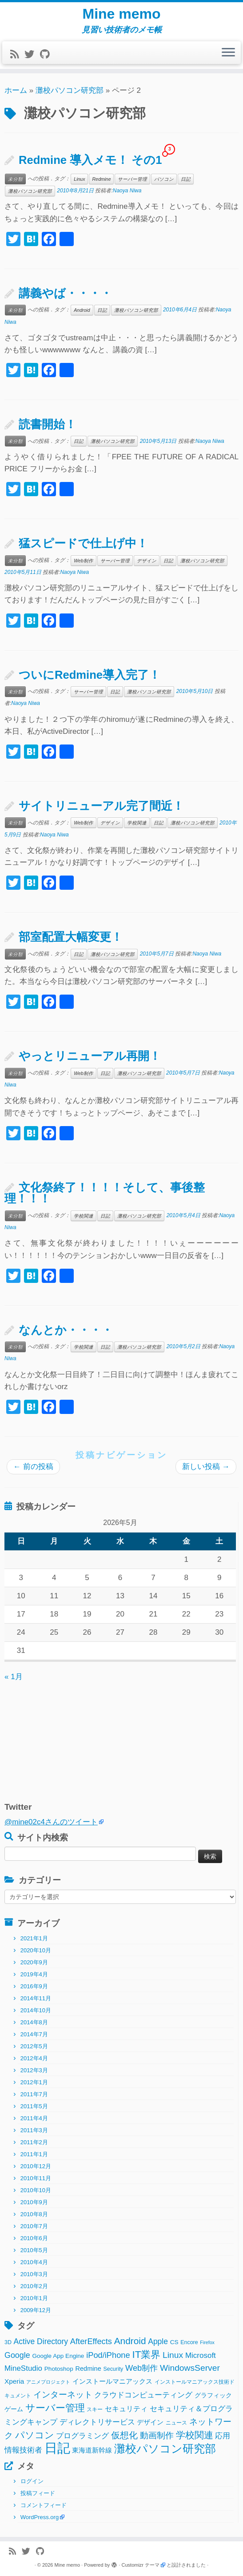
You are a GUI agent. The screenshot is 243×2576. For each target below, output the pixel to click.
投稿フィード (37, 2493)
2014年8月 (34, 2022)
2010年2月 (34, 2286)
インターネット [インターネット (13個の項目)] (62, 2394)
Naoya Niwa (127, 190)
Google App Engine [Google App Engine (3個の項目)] (58, 2356)
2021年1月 (34, 1938)
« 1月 (13, 1676)
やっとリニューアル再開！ (90, 1056)
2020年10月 (35, 1950)
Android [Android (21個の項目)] (130, 2341)
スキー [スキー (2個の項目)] (95, 2409)
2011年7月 (34, 2094)
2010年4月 (34, 2262)
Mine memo (121, 13)
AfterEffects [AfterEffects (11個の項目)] (91, 2341)
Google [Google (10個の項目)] (17, 2355)
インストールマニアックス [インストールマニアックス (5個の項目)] (112, 2381)
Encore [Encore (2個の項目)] (189, 2342)
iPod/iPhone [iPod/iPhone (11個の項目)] (108, 2355)
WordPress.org (39, 2517)
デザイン (146, 560)
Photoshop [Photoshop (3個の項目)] (58, 2368)
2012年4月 (34, 2058)
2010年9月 (34, 2202)
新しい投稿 (206, 1466)
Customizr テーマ (141, 2565)
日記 (186, 179)
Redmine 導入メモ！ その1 (90, 160)
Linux (79, 179)
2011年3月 (34, 2130)
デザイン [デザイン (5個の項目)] (150, 2422)
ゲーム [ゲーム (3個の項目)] (13, 2409)
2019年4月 (34, 1974)
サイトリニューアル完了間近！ (101, 806)
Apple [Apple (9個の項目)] (158, 2341)
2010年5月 (34, 2250)
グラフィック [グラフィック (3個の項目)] (213, 2395)
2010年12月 (35, 2166)
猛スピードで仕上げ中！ (83, 543)
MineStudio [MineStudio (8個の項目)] (23, 2368)
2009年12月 (35, 2310)
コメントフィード (43, 2505)
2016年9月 (34, 1986)
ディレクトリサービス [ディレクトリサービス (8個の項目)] (97, 2422)
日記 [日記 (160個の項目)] (57, 2448)
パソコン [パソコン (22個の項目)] (34, 2435)
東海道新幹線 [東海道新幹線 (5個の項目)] (92, 2450)
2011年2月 (34, 2142)
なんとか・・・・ (66, 1330)
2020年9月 (34, 1962)
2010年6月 (34, 2238)
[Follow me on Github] (47, 54)
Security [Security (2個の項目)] (113, 2369)
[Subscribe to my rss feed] (17, 54)
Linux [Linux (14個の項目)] (173, 2355)
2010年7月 (34, 2226)
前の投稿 (33, 1466)
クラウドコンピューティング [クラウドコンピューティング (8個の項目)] (143, 2395)
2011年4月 (34, 2118)
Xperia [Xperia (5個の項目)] (14, 2381)
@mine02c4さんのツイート (51, 1822)
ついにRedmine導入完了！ (89, 675)
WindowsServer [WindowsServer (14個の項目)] (190, 2368)
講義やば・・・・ (65, 293)
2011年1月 (34, 2154)
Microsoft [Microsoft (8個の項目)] (200, 2355)
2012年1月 (34, 2082)
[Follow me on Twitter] (32, 54)
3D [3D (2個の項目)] (8, 2342)
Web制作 (83, 560)
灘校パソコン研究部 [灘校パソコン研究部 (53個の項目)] (165, 2449)
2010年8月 (34, 2214)
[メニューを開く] (228, 53)
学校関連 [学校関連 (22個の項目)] (194, 2435)
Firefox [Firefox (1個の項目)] (207, 2342)
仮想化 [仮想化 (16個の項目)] (124, 2435)
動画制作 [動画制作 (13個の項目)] (157, 2435)
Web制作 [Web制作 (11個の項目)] (141, 2368)
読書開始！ (47, 424)
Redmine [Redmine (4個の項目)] (88, 2368)
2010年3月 (34, 2274)
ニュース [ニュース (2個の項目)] (176, 2423)
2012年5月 (34, 2046)
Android (82, 310)
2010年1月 (34, 2298)
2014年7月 (34, 2034)
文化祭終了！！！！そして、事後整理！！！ (104, 1193)
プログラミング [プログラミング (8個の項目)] (82, 2436)
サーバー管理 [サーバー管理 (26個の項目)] (55, 2407)
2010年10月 (35, 2190)
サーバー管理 (132, 179)
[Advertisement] (60, 1738)
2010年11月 (35, 2178)
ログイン (32, 2481)
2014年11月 (35, 1998)
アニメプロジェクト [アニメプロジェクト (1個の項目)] (48, 2382)
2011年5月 (34, 2106)
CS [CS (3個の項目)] (174, 2342)
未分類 (15, 179)
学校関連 (137, 822)
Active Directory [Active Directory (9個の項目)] (41, 2341)
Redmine (101, 179)
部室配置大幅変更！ (71, 937)
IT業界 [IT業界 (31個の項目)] (146, 2354)
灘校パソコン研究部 (70, 90)
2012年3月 (34, 2070)
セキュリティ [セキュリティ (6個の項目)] (126, 2409)
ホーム (15, 90)
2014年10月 (35, 2010)
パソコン (164, 179)
